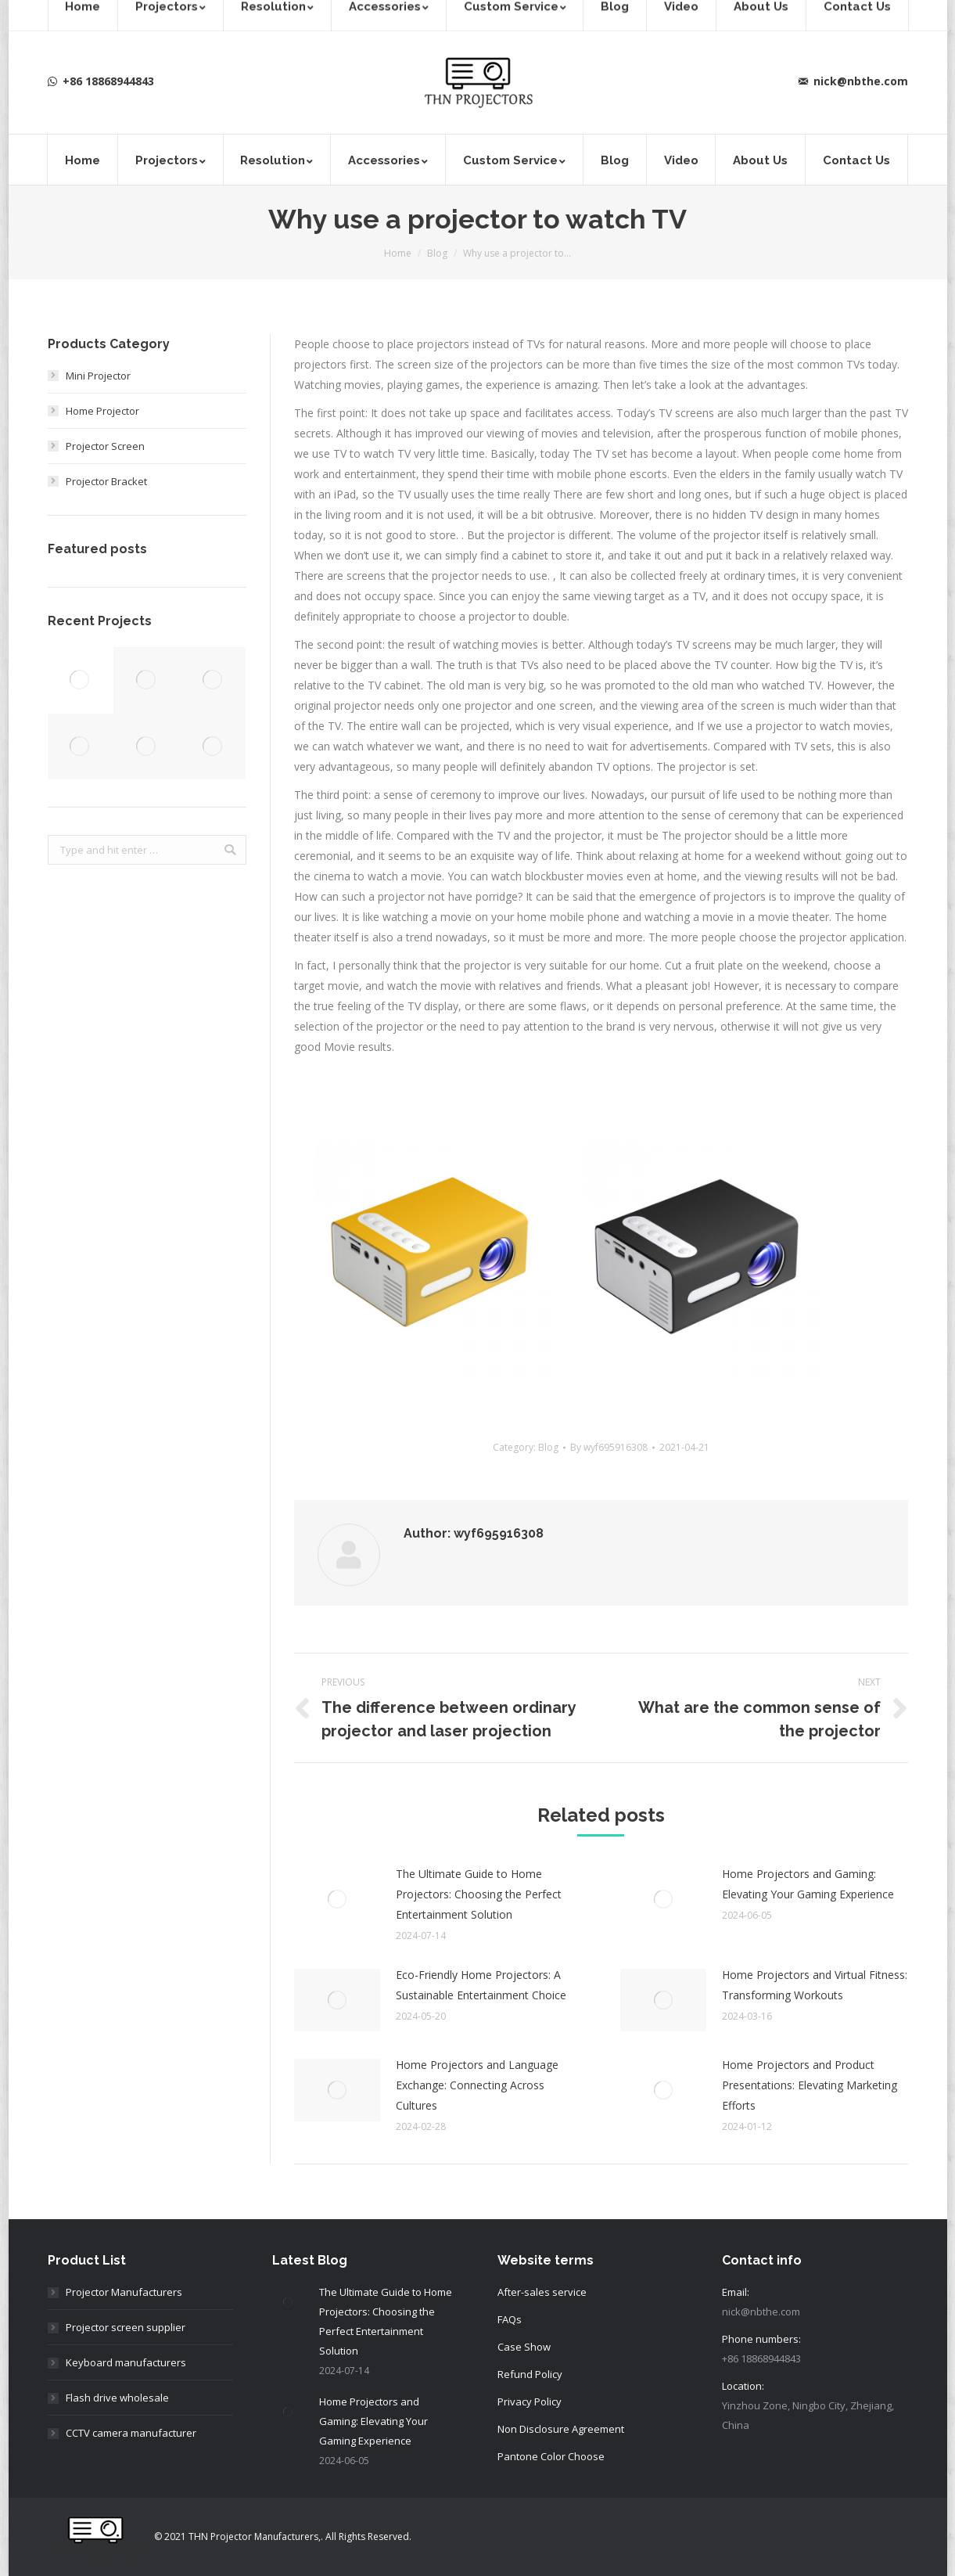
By (609, 1447)
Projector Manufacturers (124, 2292)
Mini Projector (98, 376)
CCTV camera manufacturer (131, 2433)
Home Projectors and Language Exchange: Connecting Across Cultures (477, 2085)
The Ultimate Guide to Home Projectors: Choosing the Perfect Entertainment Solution (479, 1894)
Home (397, 253)
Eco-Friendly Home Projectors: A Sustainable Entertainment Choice (481, 1984)
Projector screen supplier (125, 2327)
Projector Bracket (106, 481)
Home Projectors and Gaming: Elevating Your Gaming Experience (808, 1883)
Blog (437, 253)
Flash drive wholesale (117, 2398)
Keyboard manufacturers (126, 2362)
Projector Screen (105, 446)
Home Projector (102, 411)
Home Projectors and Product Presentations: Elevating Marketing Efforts (809, 2085)
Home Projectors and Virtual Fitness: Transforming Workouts (814, 1984)
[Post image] (337, 1899)
